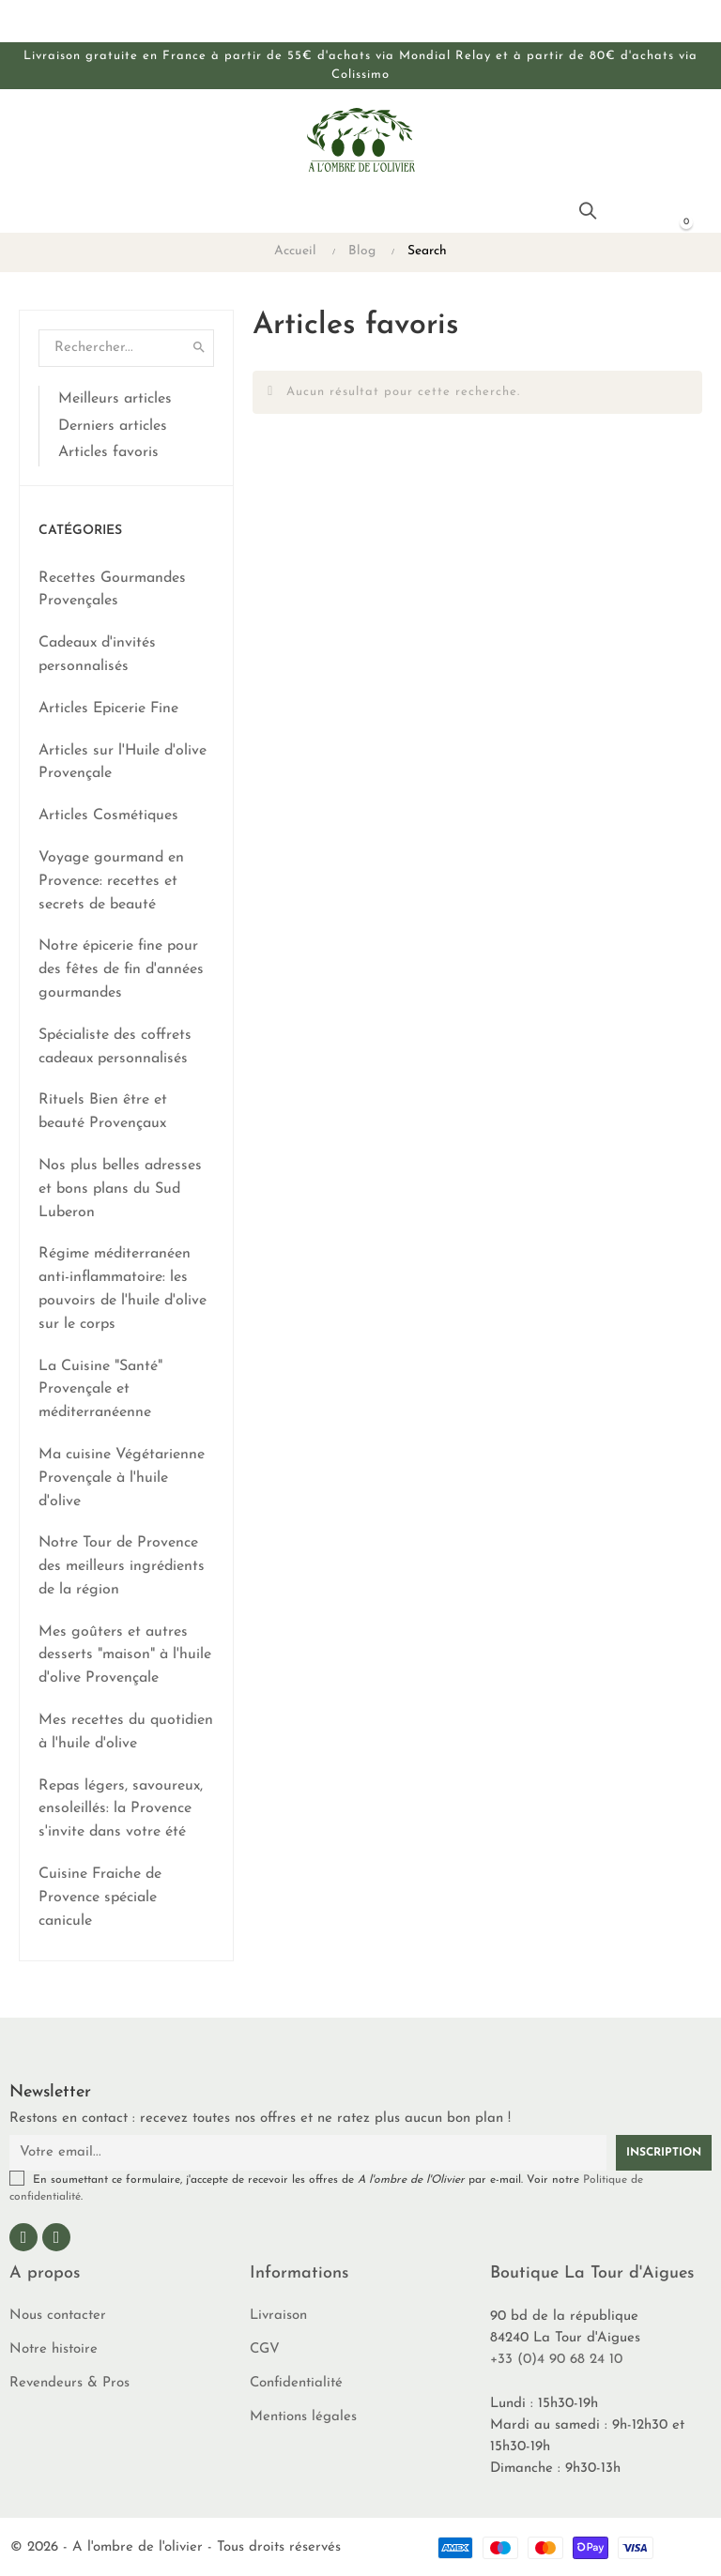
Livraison (278, 2316)
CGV (265, 2349)
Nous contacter (57, 2316)
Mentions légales (303, 2417)
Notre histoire (53, 2349)
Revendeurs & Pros (69, 2383)
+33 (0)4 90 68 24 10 (556, 2360)
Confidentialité (296, 2383)
